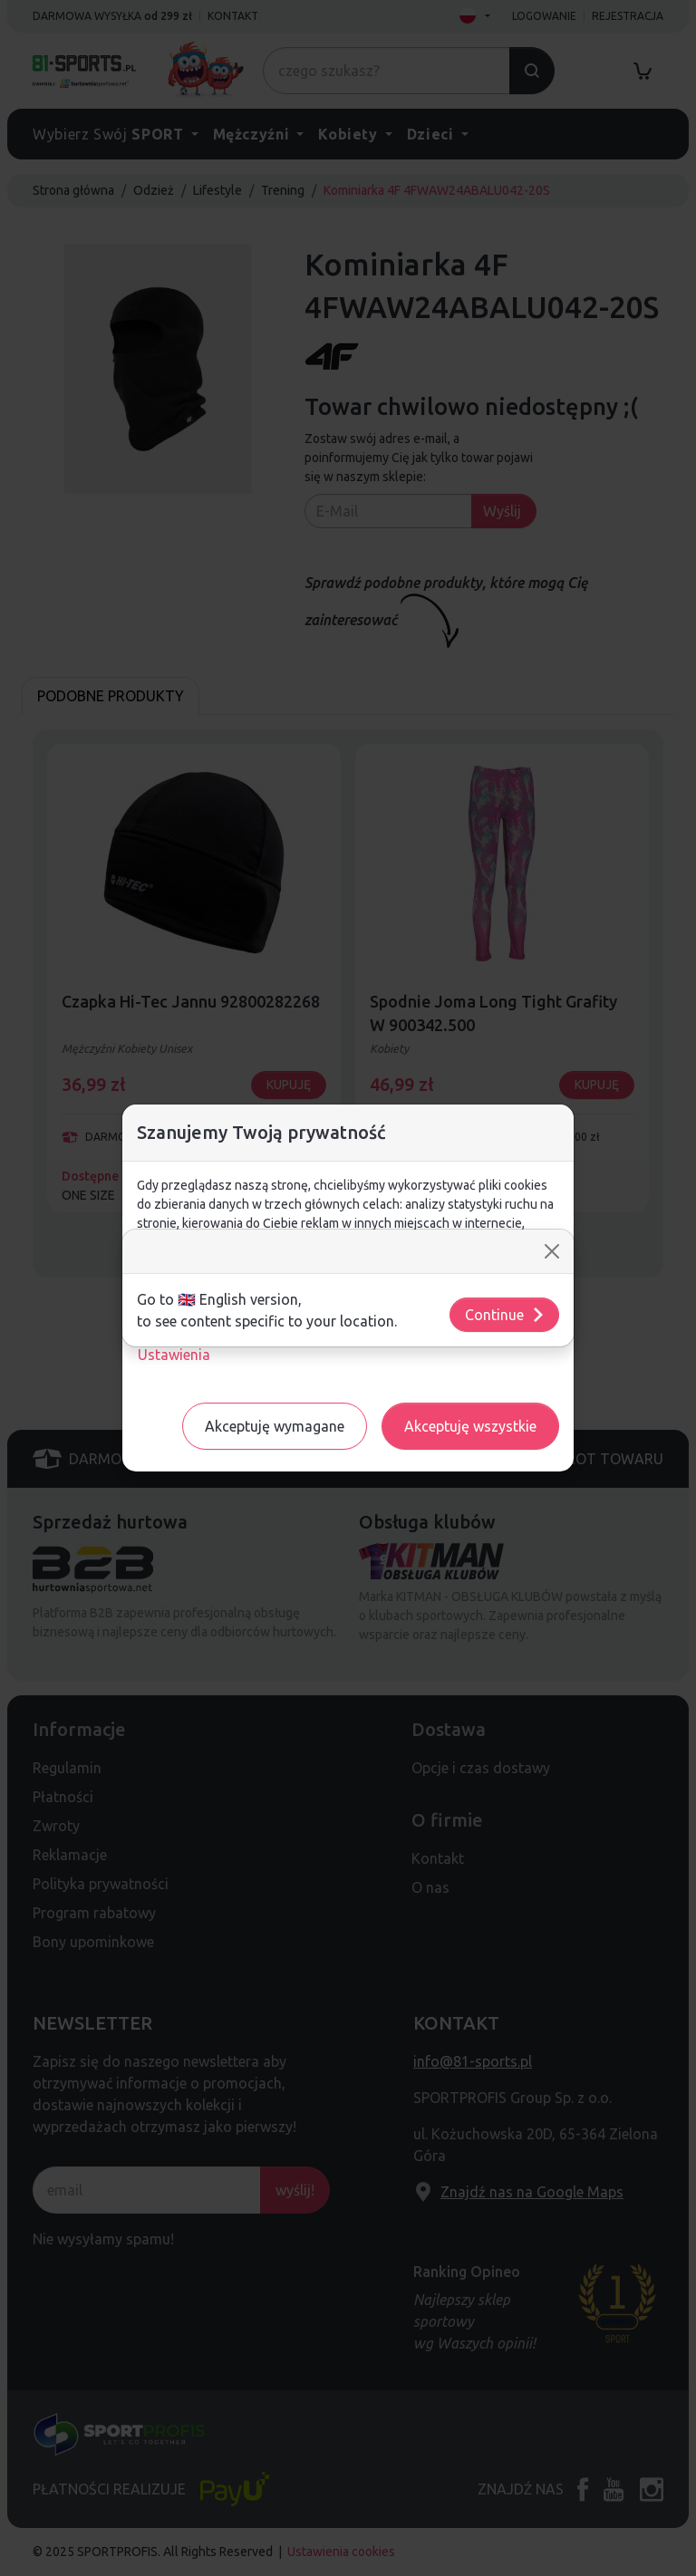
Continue (505, 1315)
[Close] (551, 1251)
